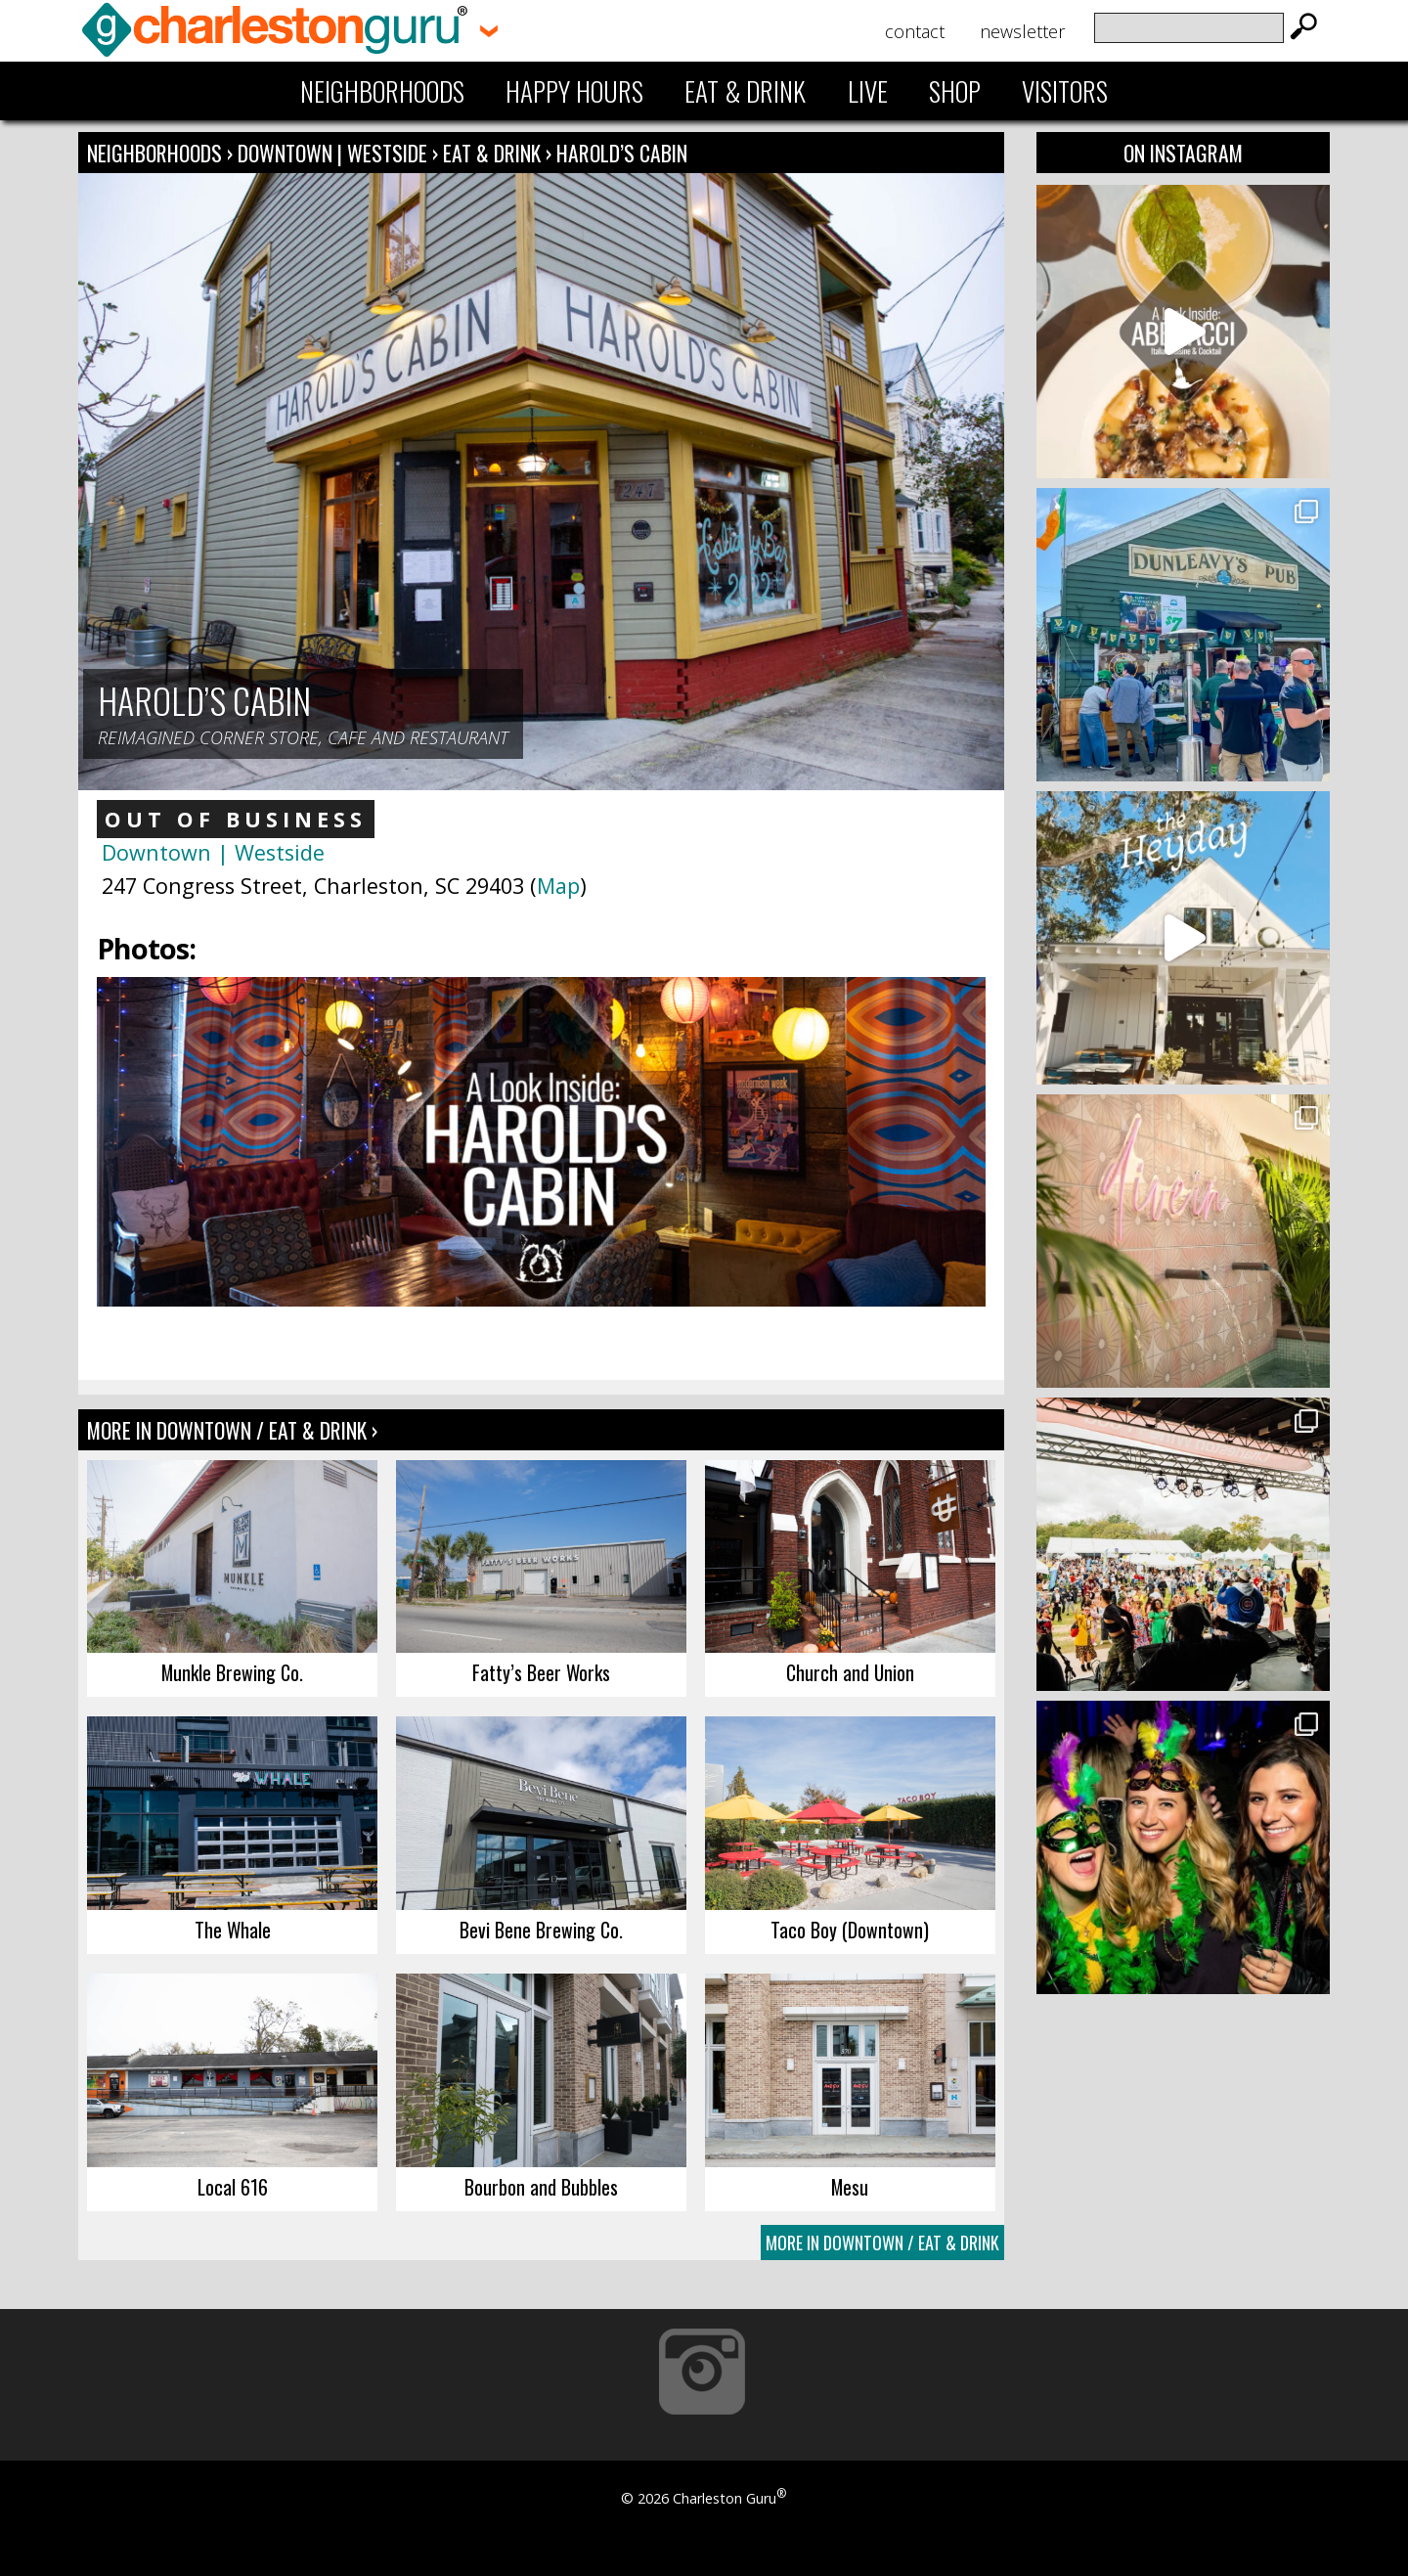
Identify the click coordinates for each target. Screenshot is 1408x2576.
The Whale (233, 1929)
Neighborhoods (382, 91)
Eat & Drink (745, 91)
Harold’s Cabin (621, 152)
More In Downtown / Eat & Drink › (232, 1429)
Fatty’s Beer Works (541, 1672)
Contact (915, 31)
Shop (955, 91)
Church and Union (850, 1672)
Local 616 (233, 2186)
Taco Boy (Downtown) (849, 1929)
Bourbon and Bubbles (541, 2186)
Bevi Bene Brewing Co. (541, 1929)
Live (868, 91)
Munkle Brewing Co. (232, 1672)
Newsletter (1022, 31)
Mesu (849, 2186)
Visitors (1065, 91)
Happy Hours (574, 91)
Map (558, 885)
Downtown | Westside (335, 152)
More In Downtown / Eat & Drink (882, 2242)
